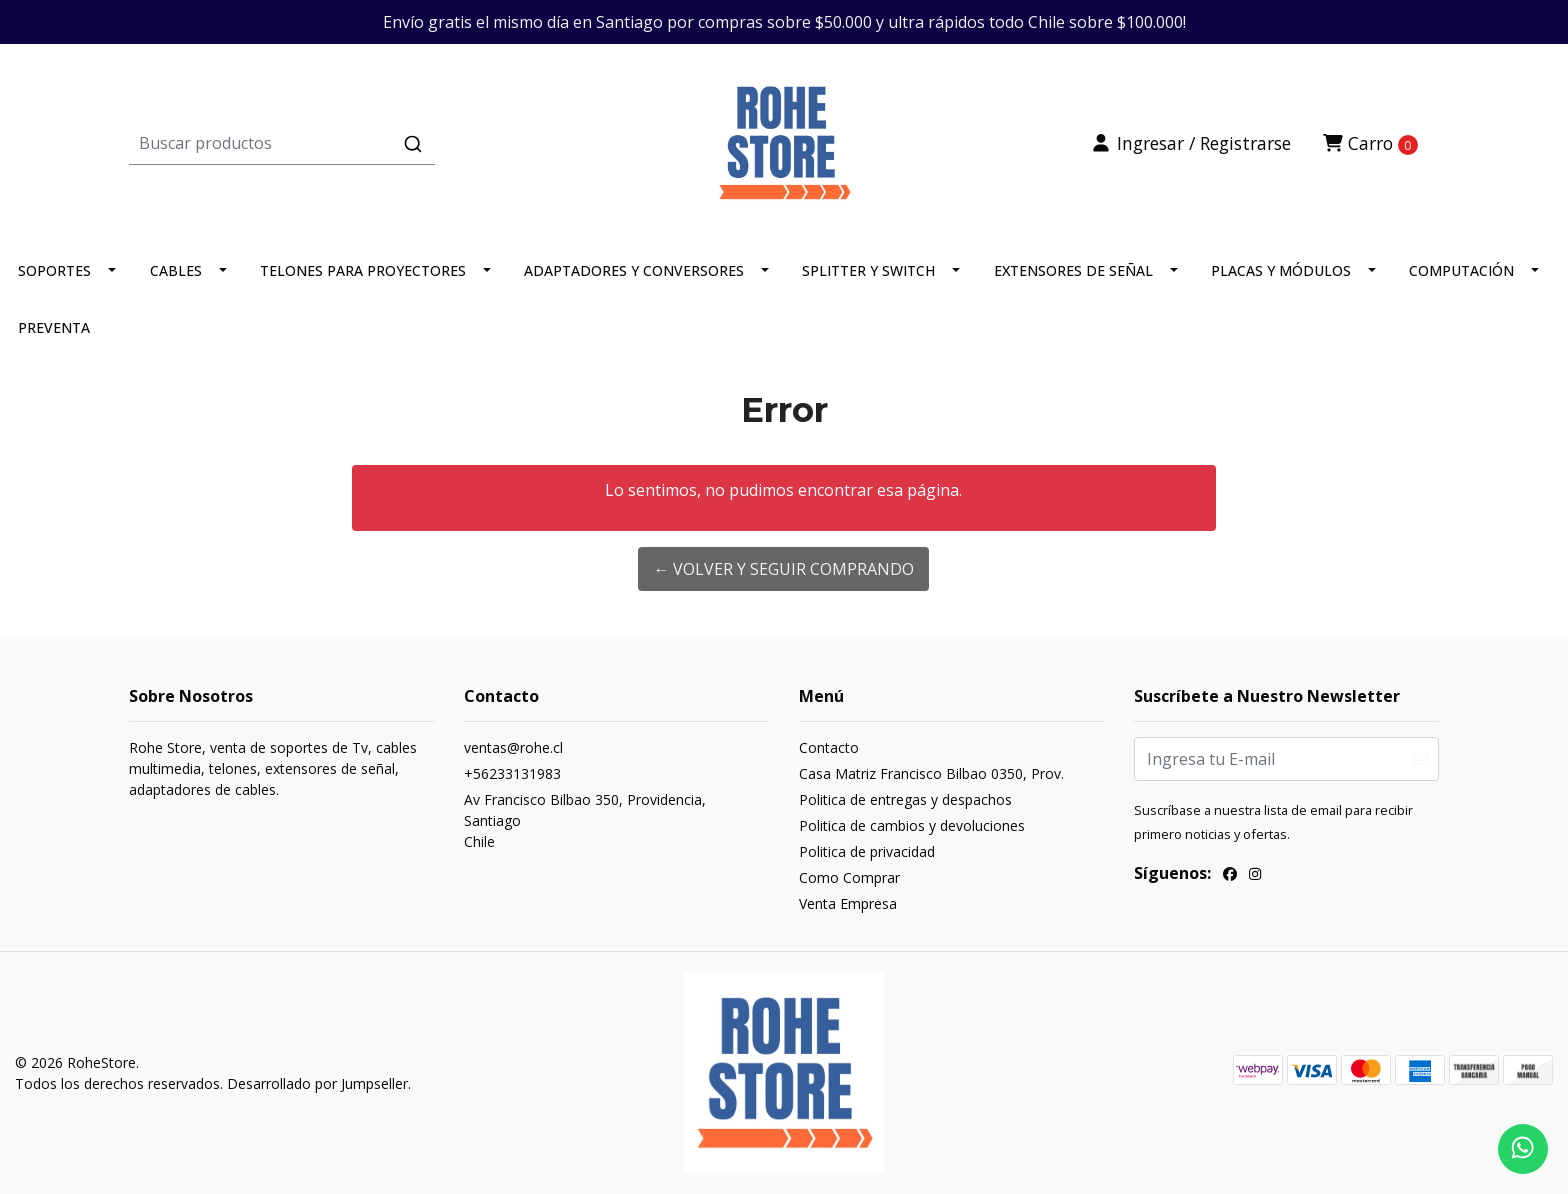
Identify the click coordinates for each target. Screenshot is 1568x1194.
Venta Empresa (848, 903)
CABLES (176, 270)
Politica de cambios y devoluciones (912, 825)
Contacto (829, 747)
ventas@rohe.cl (513, 747)
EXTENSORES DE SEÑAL (1073, 270)
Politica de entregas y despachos (905, 799)
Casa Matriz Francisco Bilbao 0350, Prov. (931, 773)
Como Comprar (849, 877)
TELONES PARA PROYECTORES (363, 270)
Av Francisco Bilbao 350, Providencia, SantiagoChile (585, 820)
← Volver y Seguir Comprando (783, 569)
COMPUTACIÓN (1461, 270)
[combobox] (347, 143)
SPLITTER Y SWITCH (868, 270)
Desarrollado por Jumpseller (317, 1083)
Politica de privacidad (867, 851)
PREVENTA (54, 327)
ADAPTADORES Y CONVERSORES (634, 270)
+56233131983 (512, 773)
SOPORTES (54, 270)
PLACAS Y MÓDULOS (1281, 270)
